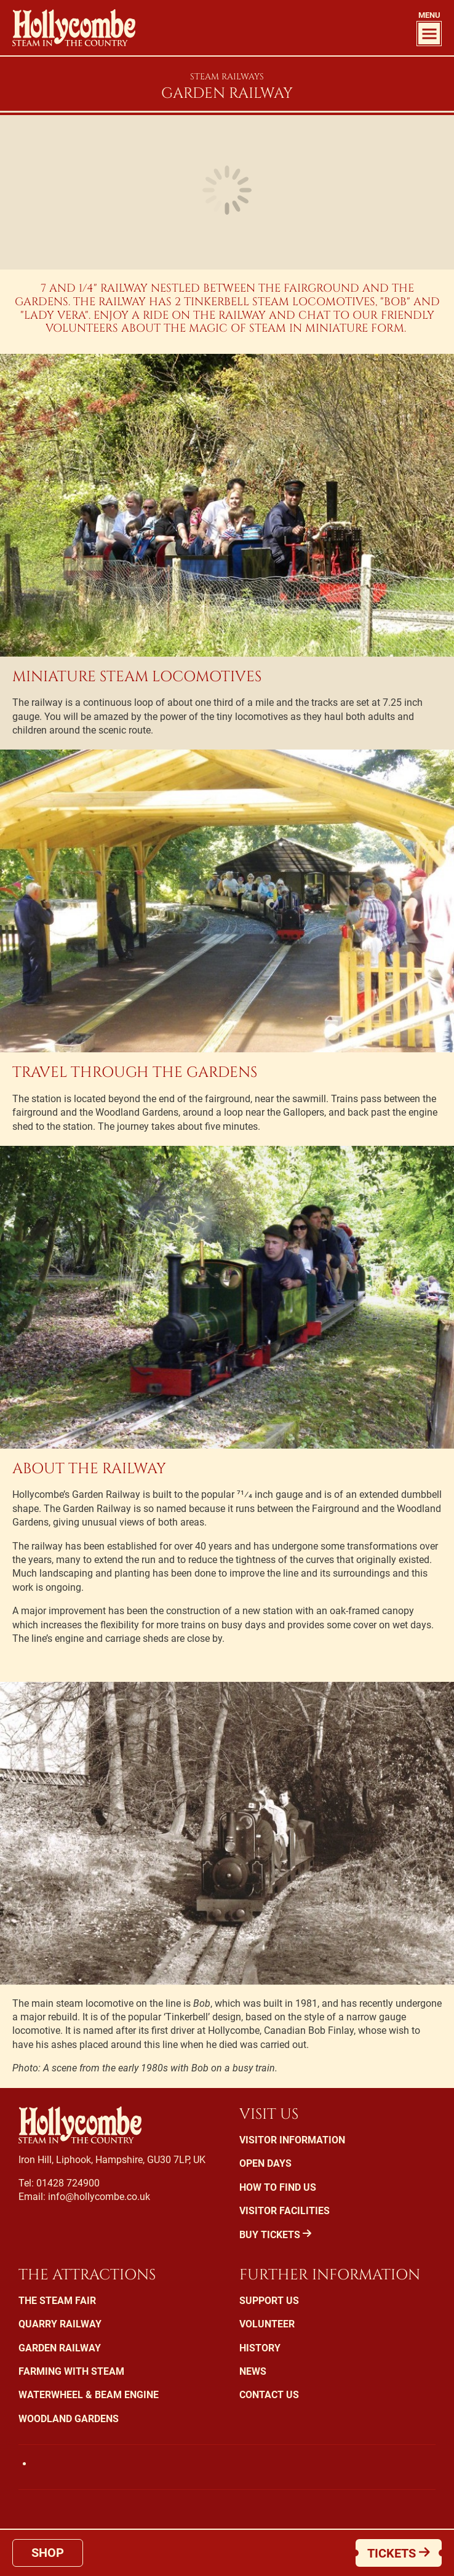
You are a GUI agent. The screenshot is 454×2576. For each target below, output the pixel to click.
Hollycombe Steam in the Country (73, 27)
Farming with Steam (71, 2371)
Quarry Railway (60, 2324)
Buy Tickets (275, 2235)
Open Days (265, 2163)
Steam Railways (227, 77)
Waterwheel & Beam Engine (88, 2395)
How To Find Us (277, 2187)
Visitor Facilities (284, 2211)
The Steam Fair (57, 2300)
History (260, 2348)
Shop (47, 2552)
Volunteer (267, 2324)
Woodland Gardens (68, 2419)
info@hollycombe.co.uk (99, 2196)
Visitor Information (292, 2140)
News (252, 2371)
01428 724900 (68, 2183)
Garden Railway (59, 2348)
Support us (269, 2300)
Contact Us (269, 2395)
